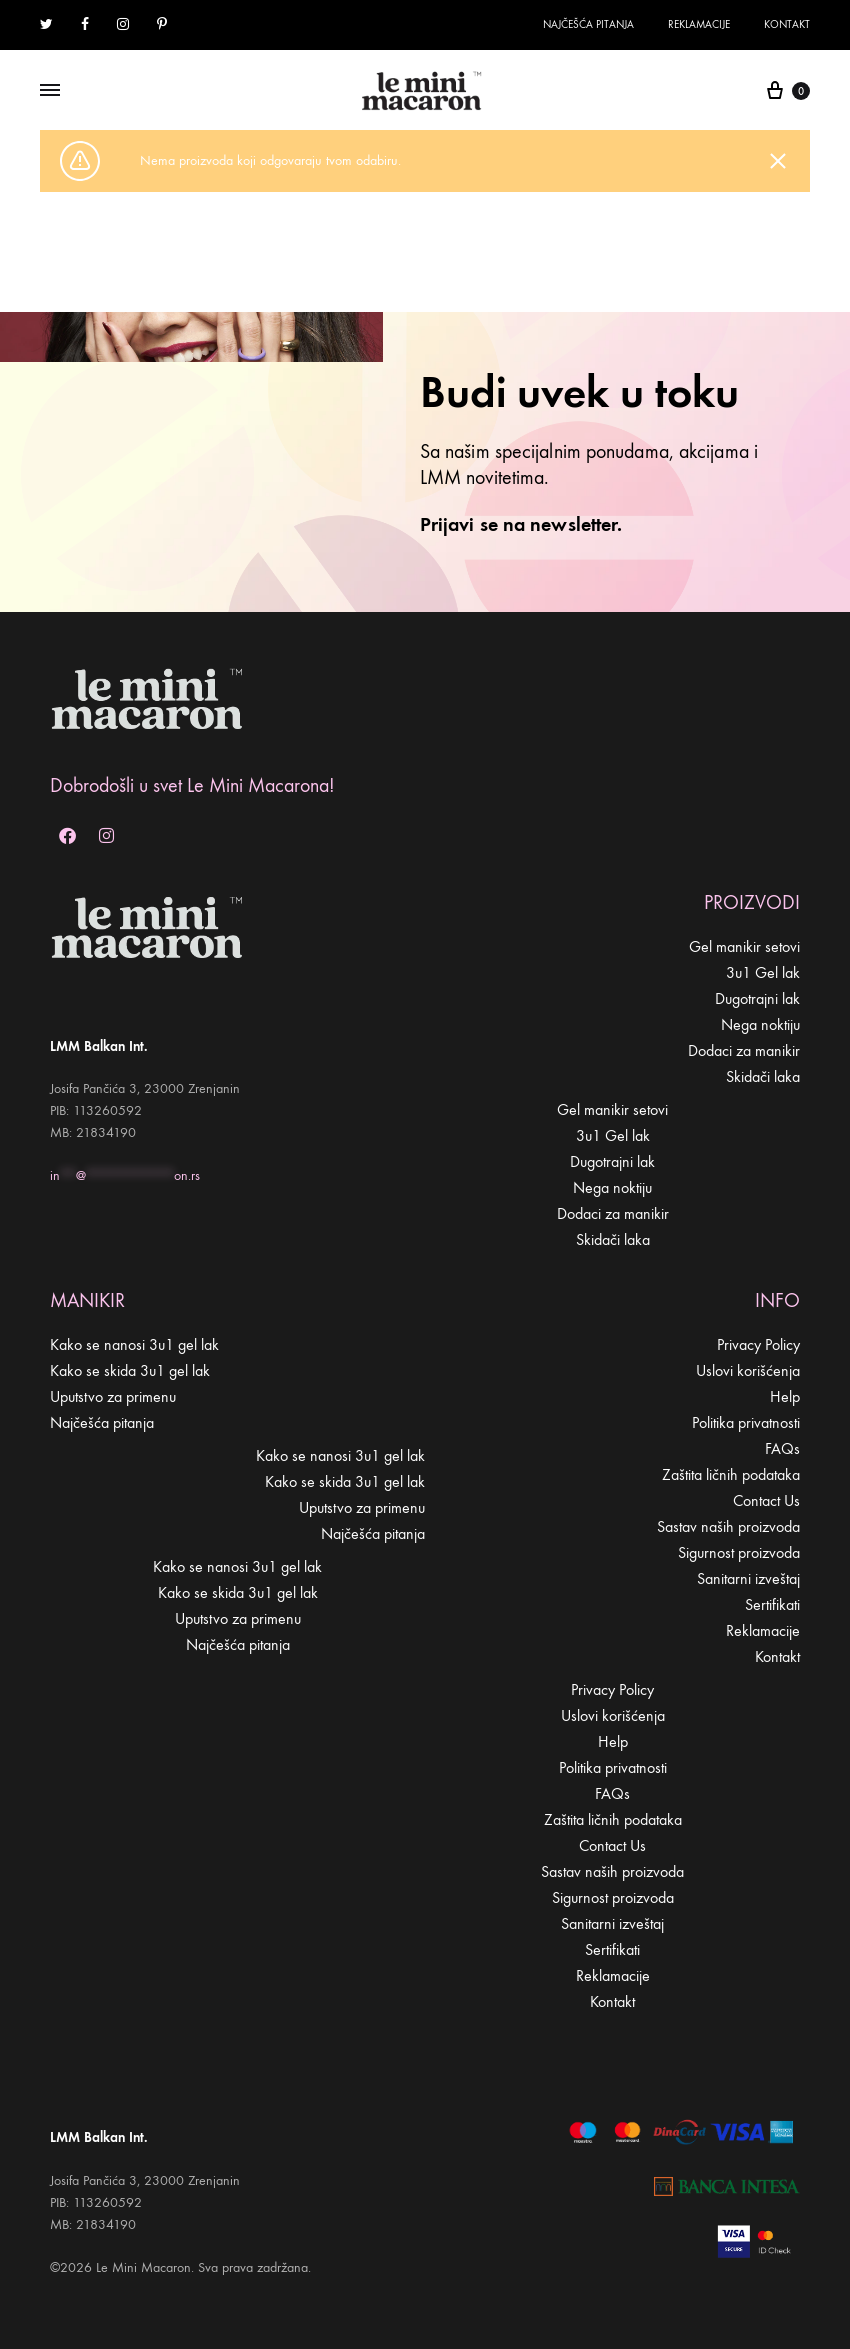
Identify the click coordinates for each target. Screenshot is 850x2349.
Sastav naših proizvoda (728, 1526)
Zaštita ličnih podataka (731, 1474)
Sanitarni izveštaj (748, 1578)
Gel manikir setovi (744, 946)
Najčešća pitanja (588, 24)
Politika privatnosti (746, 1422)
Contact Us (766, 1500)
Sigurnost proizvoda (739, 1552)
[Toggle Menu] (50, 91)
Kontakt (787, 24)
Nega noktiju (760, 1024)
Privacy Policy (758, 1344)
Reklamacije (699, 24)
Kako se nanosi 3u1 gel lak (134, 1344)
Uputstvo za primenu (113, 1396)
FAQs (782, 1448)
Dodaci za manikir (744, 1050)
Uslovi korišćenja (748, 1370)
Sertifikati (772, 1604)
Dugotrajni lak (757, 998)
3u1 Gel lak (763, 972)
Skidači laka (763, 1076)
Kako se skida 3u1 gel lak (130, 1370)
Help (785, 1396)
